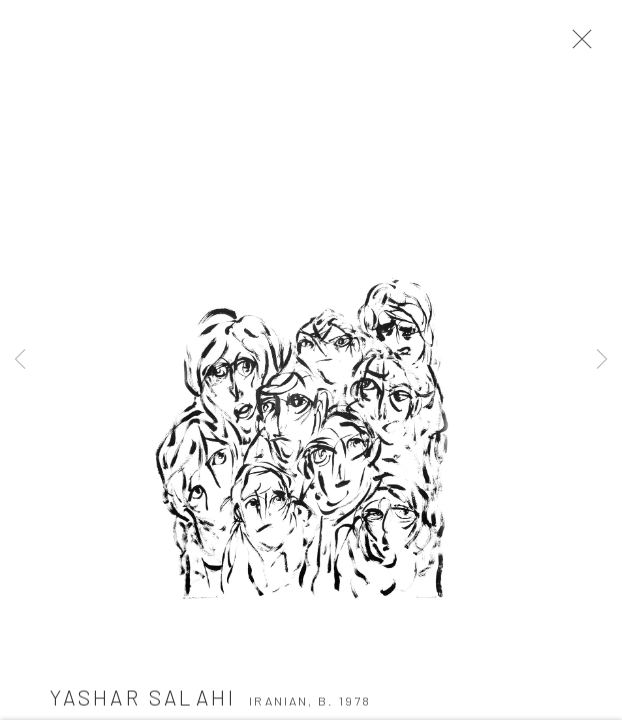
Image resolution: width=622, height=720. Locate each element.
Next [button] (602, 360)
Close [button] (579, 45)
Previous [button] (20, 360)
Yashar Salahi (143, 701)
